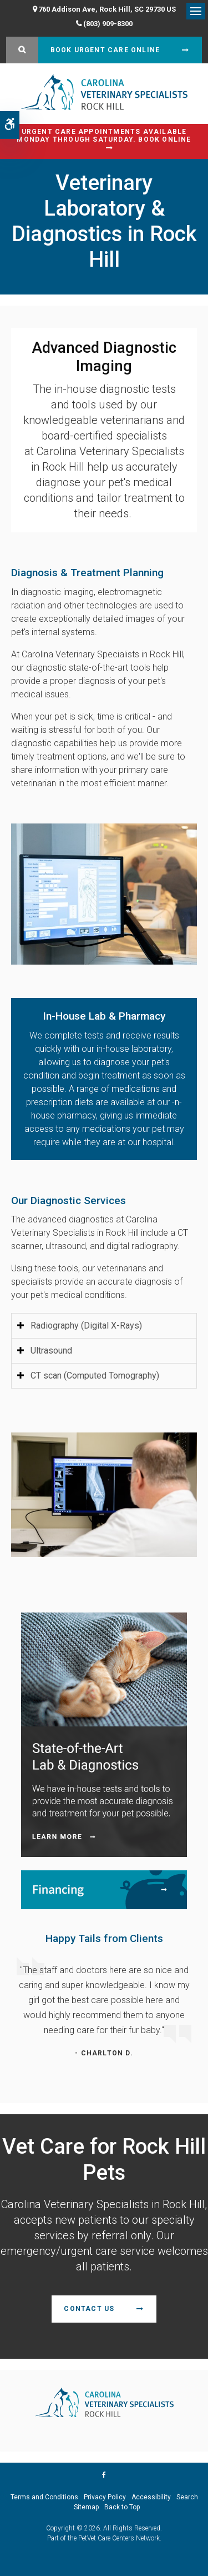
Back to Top (122, 2507)
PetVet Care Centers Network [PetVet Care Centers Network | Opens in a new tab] (119, 2538)
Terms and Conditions (44, 2497)
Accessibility (151, 2497)
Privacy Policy (105, 2497)
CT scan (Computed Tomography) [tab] (95, 1375)
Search (187, 2497)
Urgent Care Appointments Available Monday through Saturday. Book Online (104, 136)
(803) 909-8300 (108, 23)
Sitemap (86, 2507)
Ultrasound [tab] (51, 1350)
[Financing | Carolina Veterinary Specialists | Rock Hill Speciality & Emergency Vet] (104, 1889)
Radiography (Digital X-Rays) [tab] (86, 1325)
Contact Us (89, 2309)
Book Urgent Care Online (105, 50)
